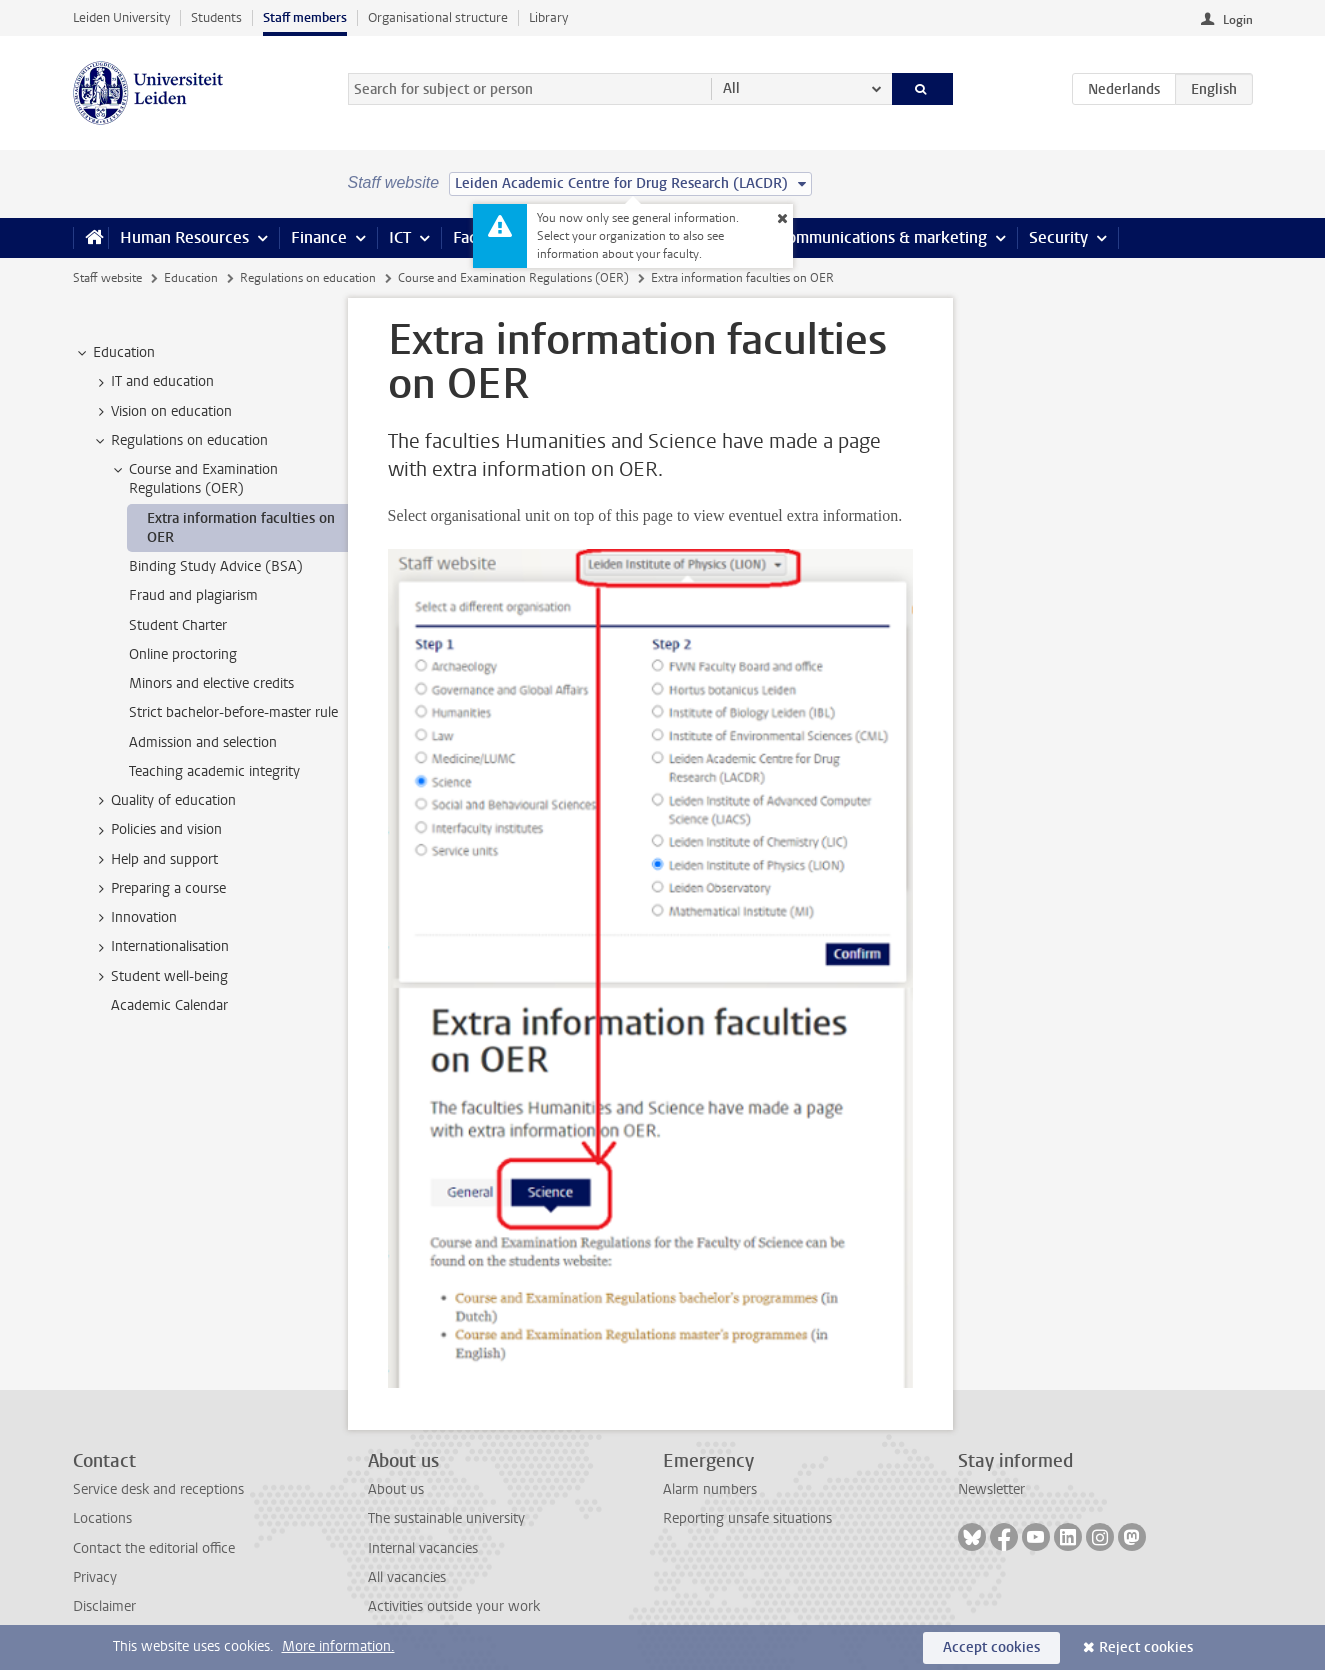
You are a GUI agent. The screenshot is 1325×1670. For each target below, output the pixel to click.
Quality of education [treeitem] (164, 801)
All (731, 88)
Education (191, 278)
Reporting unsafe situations (747, 1518)
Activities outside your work (454, 1606)
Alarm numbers (710, 1489)
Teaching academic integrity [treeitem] (214, 771)
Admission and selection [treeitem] (203, 742)
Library (548, 17)
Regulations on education (308, 278)
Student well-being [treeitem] (160, 977)
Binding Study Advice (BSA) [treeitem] (216, 566)
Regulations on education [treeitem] (180, 441)
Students (216, 17)
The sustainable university (446, 1518)
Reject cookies (1146, 1647)
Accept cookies (991, 1647)
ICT (400, 237)
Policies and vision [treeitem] (157, 830)
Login (1238, 20)
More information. (338, 1646)
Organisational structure (438, 17)
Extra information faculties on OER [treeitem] (241, 528)
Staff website (107, 278)
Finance (319, 237)
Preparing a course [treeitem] (159, 889)
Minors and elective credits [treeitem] (211, 683)
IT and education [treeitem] (153, 382)
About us (396, 1489)
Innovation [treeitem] (134, 918)
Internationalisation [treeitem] (160, 947)
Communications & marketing (882, 237)
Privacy (95, 1577)
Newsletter (991, 1489)
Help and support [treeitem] (155, 860)
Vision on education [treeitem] (162, 412)
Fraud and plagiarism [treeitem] (193, 595)
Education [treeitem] (114, 353)
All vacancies (407, 1577)
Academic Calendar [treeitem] (169, 1005)
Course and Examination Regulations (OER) (513, 278)
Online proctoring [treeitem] (183, 654)
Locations (102, 1518)
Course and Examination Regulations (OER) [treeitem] (194, 479)
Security (1058, 237)
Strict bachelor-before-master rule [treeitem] (233, 712)
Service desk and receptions (158, 1489)
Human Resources (184, 237)
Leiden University (121, 17)
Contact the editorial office (154, 1548)
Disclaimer (104, 1606)
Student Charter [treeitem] (178, 625)
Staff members (305, 17)
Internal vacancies (423, 1548)
